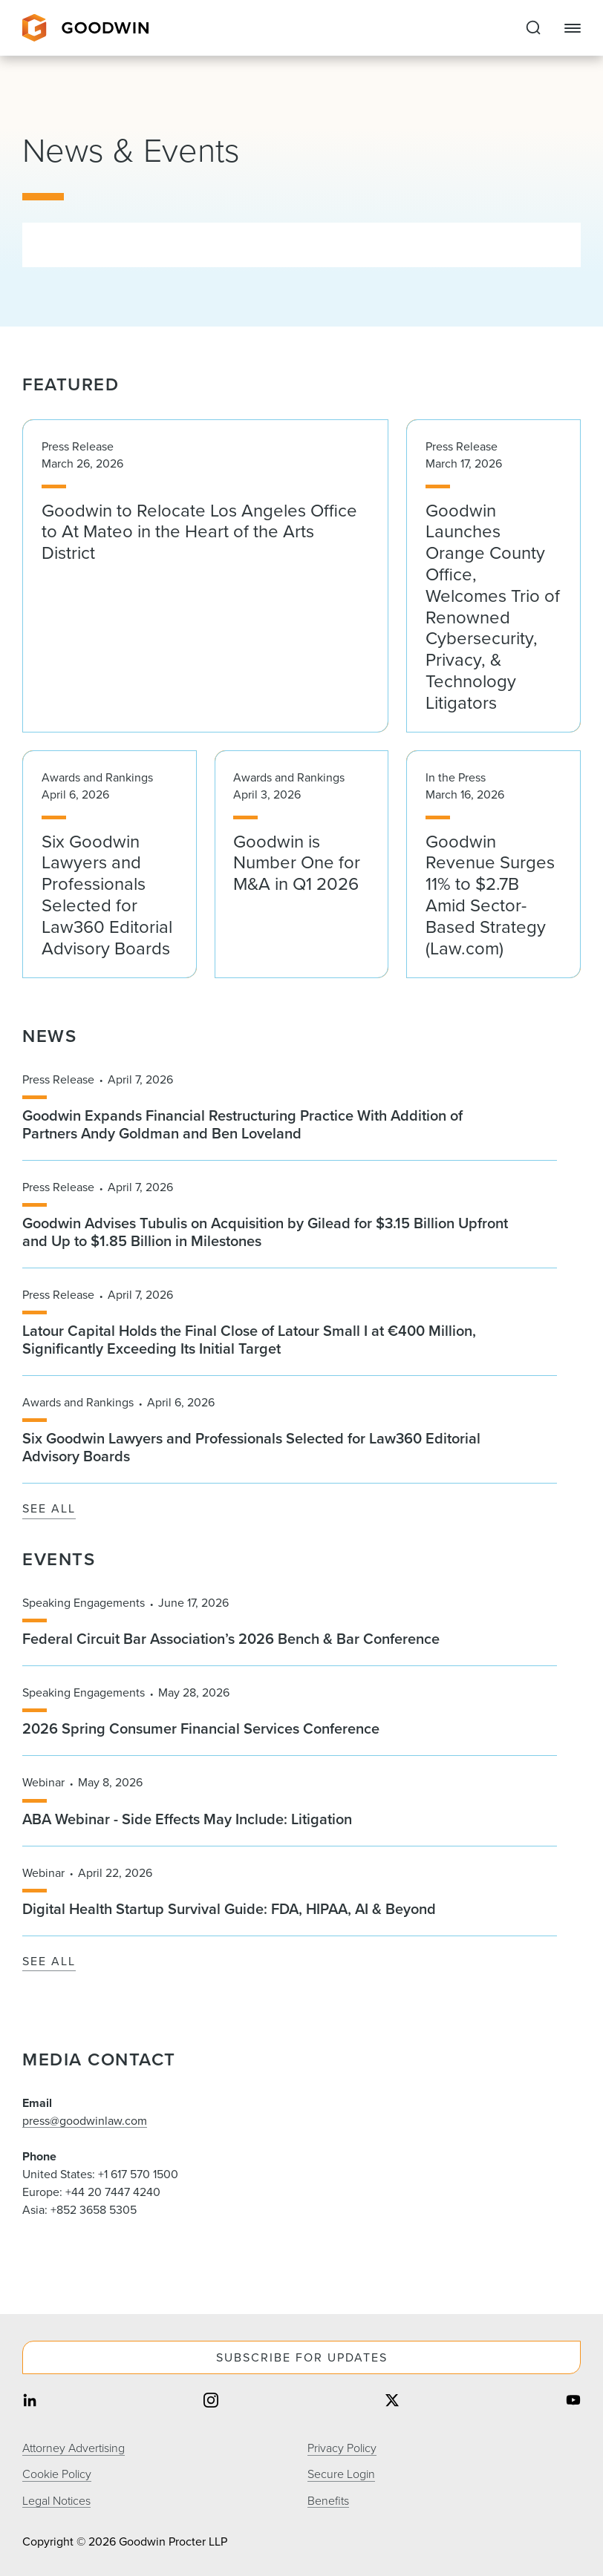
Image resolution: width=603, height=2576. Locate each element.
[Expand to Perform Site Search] (533, 28)
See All (49, 1509)
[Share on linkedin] (29, 2401)
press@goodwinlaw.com (84, 2120)
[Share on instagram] (210, 2401)
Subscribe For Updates (302, 2357)
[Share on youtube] (573, 2401)
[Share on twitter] (392, 2401)
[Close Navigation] (572, 28)
